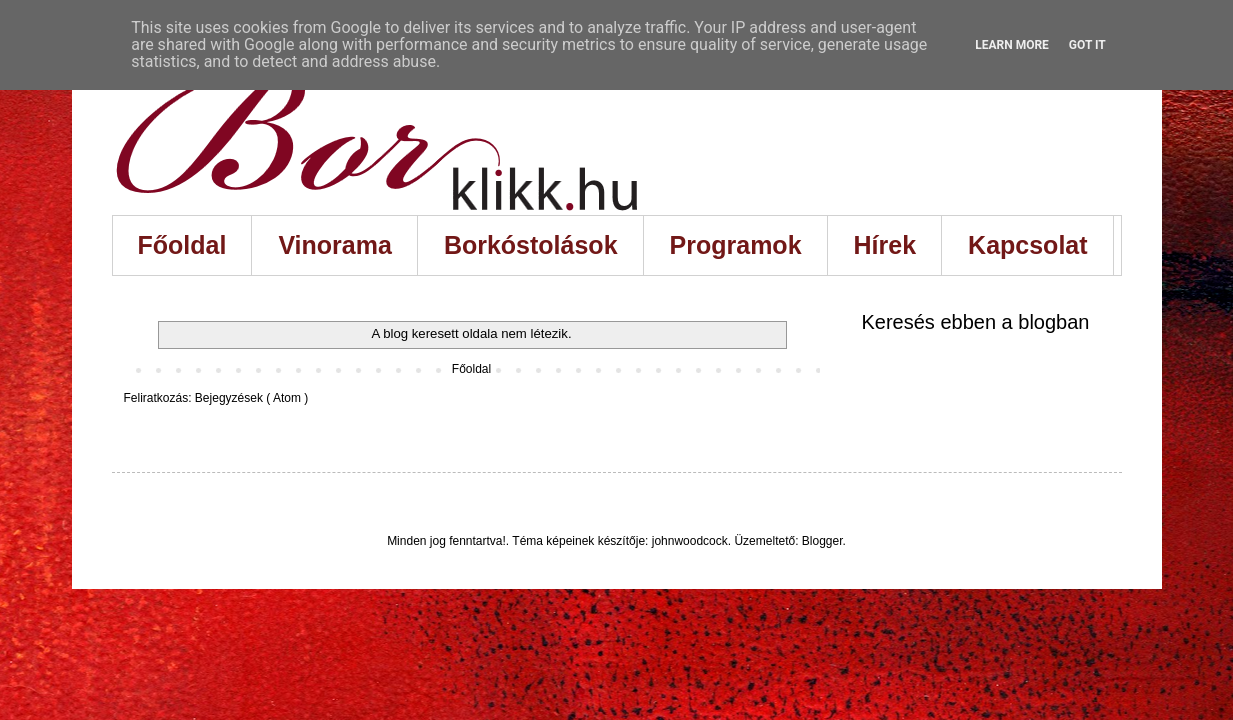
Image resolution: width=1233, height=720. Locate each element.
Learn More (1012, 45)
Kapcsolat (1027, 245)
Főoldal (182, 245)
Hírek (885, 245)
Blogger (822, 541)
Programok (736, 245)
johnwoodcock (690, 541)
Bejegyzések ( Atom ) (251, 398)
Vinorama (334, 245)
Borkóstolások (531, 245)
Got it (1087, 45)
